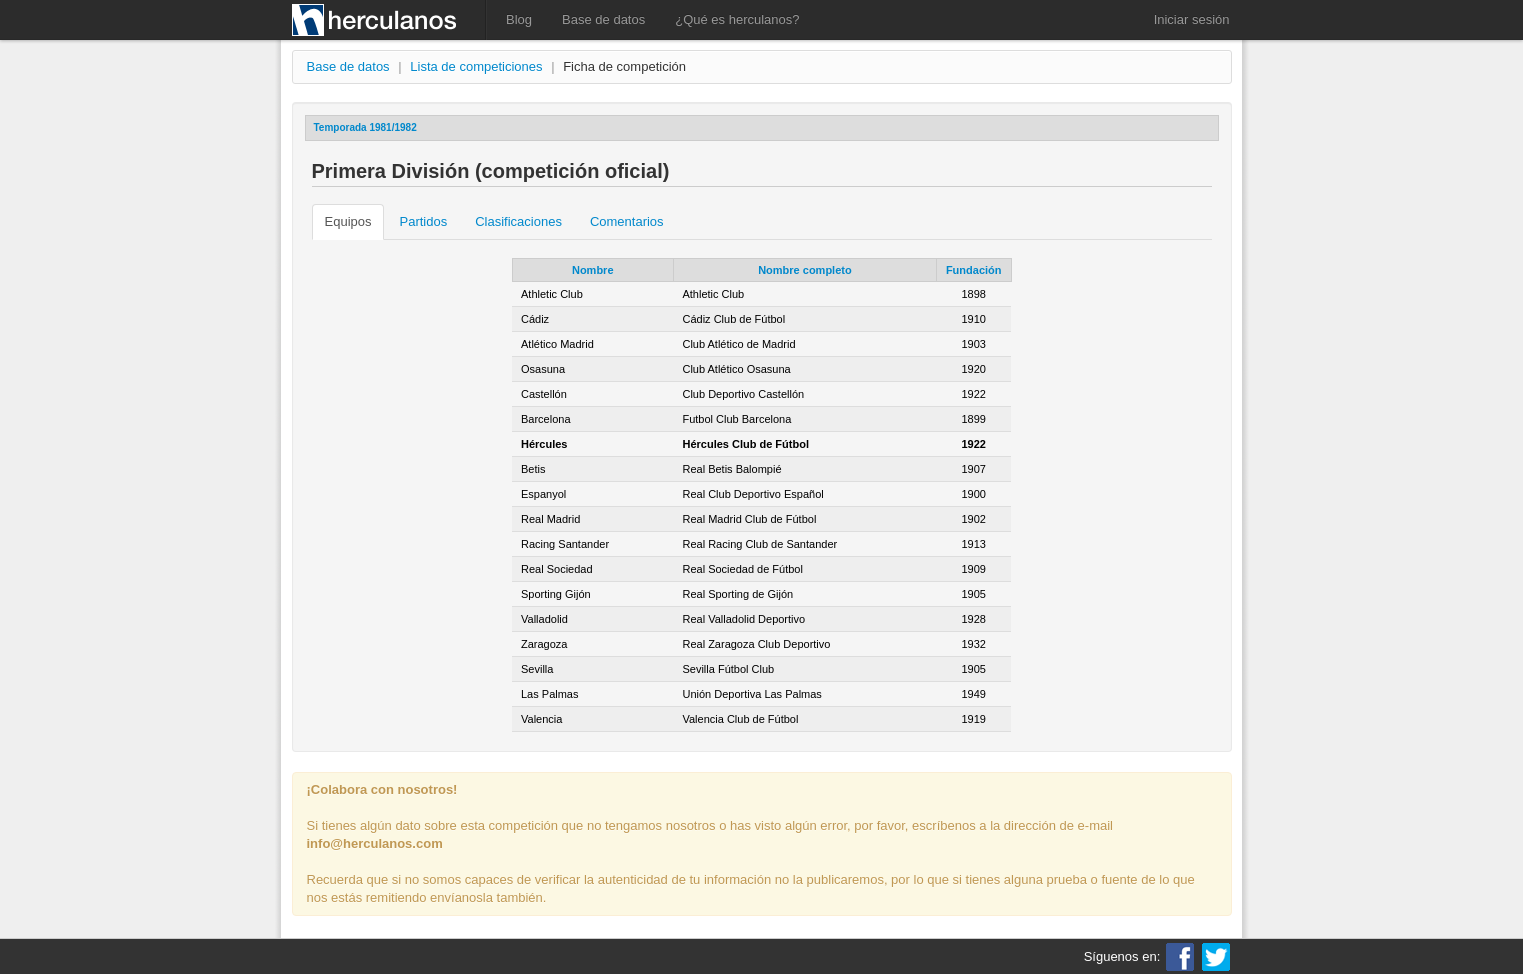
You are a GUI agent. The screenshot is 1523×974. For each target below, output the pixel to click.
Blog (519, 19)
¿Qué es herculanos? (737, 19)
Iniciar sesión (1192, 19)
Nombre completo (805, 270)
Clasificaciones (518, 221)
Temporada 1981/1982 (365, 127)
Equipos (348, 221)
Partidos (423, 221)
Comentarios (627, 221)
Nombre (593, 270)
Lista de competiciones (476, 66)
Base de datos (603, 19)
